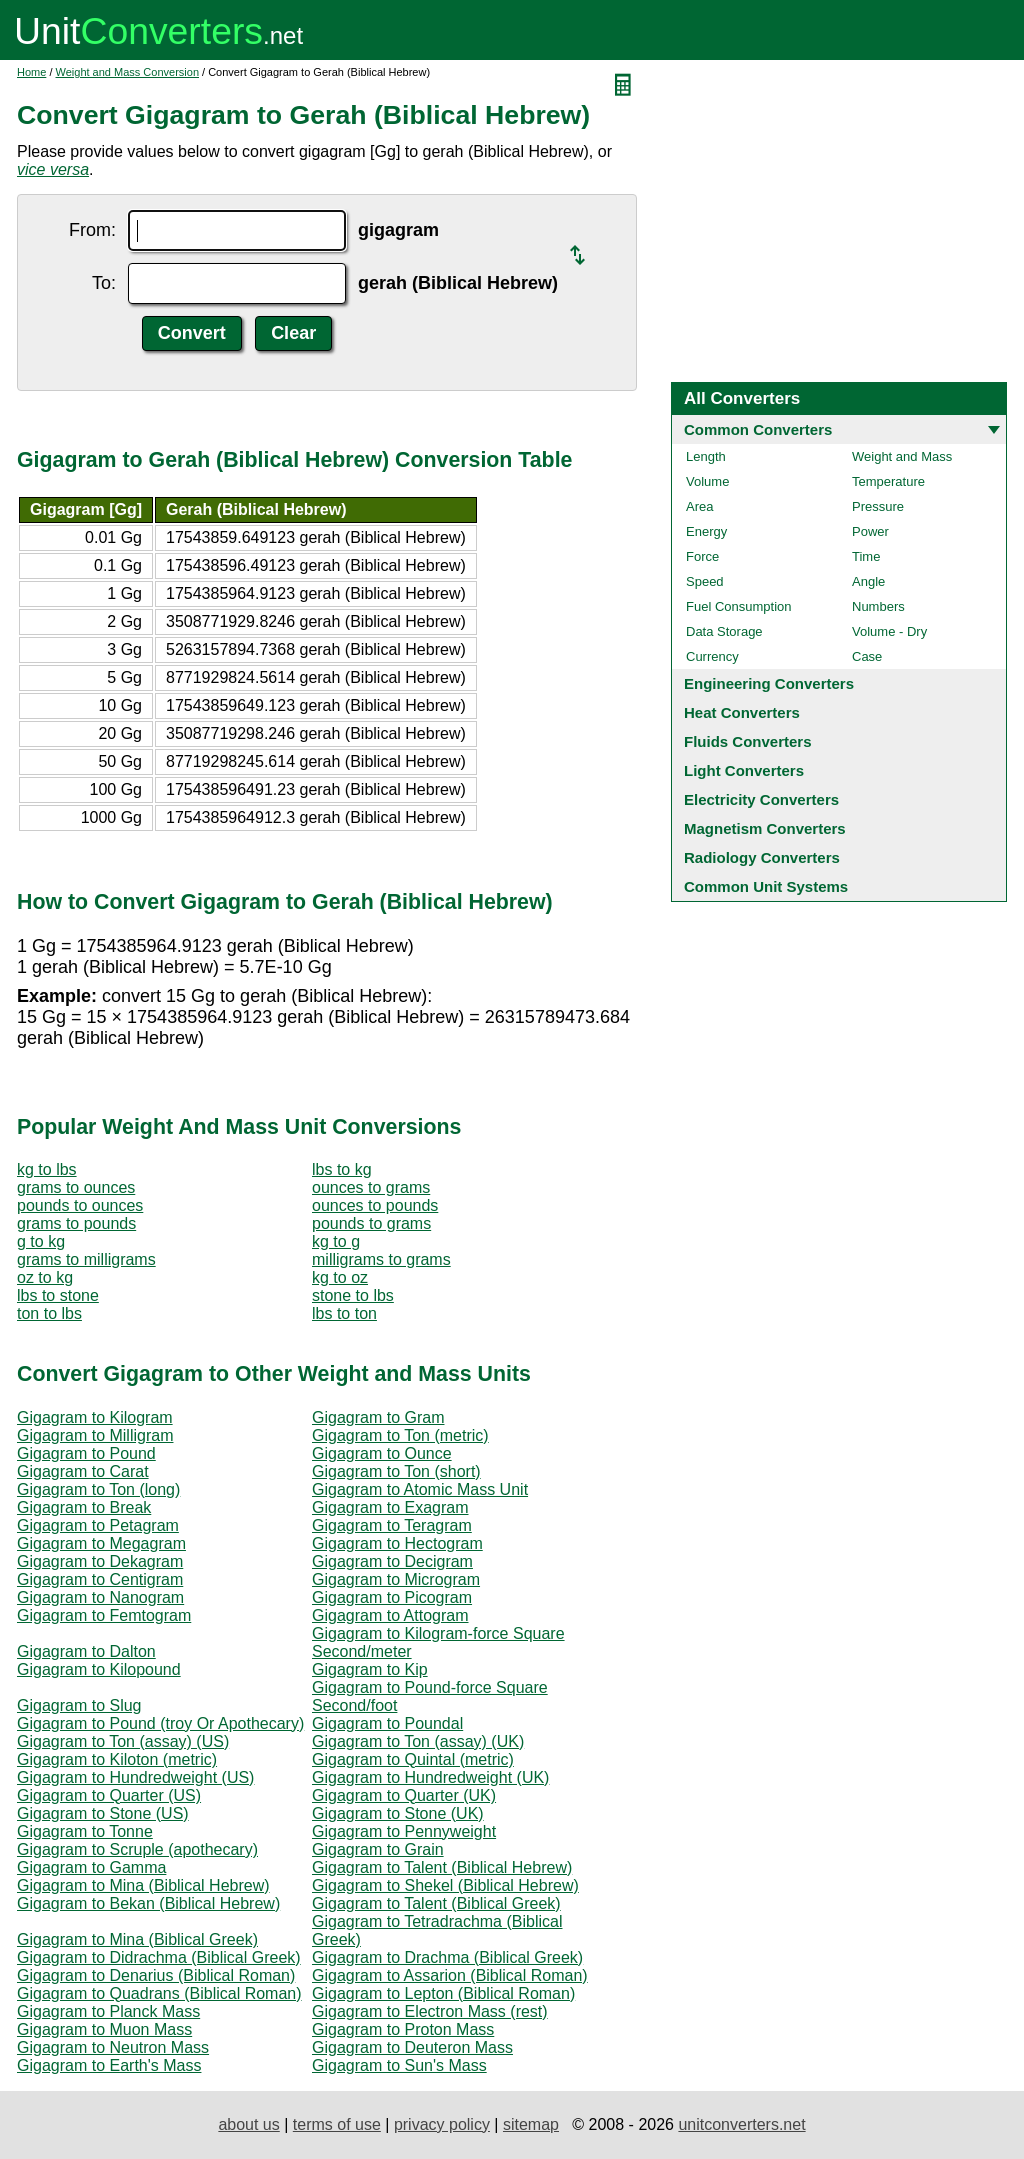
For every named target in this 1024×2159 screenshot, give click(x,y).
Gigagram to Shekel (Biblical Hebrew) (445, 1885)
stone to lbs (353, 1295)
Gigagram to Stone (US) (103, 1813)
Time (866, 556)
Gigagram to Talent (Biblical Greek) (436, 1903)
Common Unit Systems (766, 886)
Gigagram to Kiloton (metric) (117, 1759)
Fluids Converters (748, 741)
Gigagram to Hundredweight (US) (135, 1777)
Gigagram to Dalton (86, 1651)
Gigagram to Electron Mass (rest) (430, 2011)
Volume (707, 481)
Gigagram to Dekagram (100, 1561)
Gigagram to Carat (83, 1471)
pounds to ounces (80, 1205)
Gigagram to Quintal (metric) (413, 1759)
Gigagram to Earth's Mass (109, 2065)
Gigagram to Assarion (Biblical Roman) (450, 1975)
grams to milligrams (86, 1259)
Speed (705, 581)
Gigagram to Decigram (392, 1561)
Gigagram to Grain (378, 1849)
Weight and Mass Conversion (127, 72)
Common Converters (758, 429)
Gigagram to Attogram (390, 1615)
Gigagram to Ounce (382, 1453)
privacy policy (442, 2124)
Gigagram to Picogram (392, 1597)
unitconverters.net (741, 2124)
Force (702, 556)
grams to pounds (76, 1223)
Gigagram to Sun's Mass (399, 2065)
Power (870, 531)
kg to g (336, 1241)
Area (699, 506)
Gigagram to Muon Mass (104, 2029)
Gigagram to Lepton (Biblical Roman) (443, 1993)
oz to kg (45, 1277)
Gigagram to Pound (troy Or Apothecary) (160, 1723)
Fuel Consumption (739, 606)
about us (248, 2124)
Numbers (878, 606)
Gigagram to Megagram (101, 1543)
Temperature (888, 481)
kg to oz (340, 1277)
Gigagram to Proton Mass (403, 2029)
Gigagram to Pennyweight (404, 1831)
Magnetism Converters (765, 828)
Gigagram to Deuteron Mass (412, 2047)
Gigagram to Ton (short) (396, 1471)
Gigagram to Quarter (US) (109, 1795)
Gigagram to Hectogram (397, 1543)
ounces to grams (371, 1187)
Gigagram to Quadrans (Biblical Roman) (159, 1993)
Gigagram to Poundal (387, 1723)
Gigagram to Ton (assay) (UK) (418, 1741)
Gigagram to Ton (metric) (400, 1435)
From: (92, 230)
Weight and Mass (902, 456)
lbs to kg (342, 1169)
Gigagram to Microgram (396, 1579)
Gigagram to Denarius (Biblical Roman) (156, 1975)
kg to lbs (47, 1169)
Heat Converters (742, 712)
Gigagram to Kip (370, 1669)
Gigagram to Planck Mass (108, 2011)
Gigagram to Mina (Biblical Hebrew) (143, 1885)
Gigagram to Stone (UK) (398, 1813)
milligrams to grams (381, 1259)
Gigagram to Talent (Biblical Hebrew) (442, 1867)
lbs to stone (58, 1295)
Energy (706, 531)
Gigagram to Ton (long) (98, 1489)
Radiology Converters (762, 857)
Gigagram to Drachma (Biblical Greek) (447, 1957)
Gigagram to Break (84, 1507)
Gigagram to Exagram (390, 1507)
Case (867, 656)
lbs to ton (344, 1313)
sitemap (531, 2124)
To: (104, 283)
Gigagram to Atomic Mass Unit (420, 1489)
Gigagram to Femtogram (104, 1615)
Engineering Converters (769, 683)
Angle (868, 581)
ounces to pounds (375, 1205)
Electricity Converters (761, 799)
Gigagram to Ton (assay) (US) (123, 1741)
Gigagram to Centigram (100, 1579)
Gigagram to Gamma (91, 1867)
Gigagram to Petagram (98, 1525)
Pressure (878, 506)
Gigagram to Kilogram (95, 1417)
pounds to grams (371, 1223)
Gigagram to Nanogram (100, 1597)
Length (706, 456)
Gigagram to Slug (79, 1705)
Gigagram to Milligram (95, 1435)
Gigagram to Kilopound (99, 1669)
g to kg (41, 1241)
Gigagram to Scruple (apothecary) (137, 1849)
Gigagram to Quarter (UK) (404, 1795)
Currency (712, 656)
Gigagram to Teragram (392, 1525)
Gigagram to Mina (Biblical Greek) (137, 1939)
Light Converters (744, 770)
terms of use (337, 2124)
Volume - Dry (889, 631)
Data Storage (724, 631)
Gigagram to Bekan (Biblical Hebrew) (148, 1903)
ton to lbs (49, 1313)
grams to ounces (76, 1187)
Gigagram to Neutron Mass (113, 2047)
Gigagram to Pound (86, 1453)
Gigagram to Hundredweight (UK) (430, 1777)
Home (31, 72)
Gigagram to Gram (378, 1417)
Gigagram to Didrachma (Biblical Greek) (159, 1957)
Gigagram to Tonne (85, 1831)
